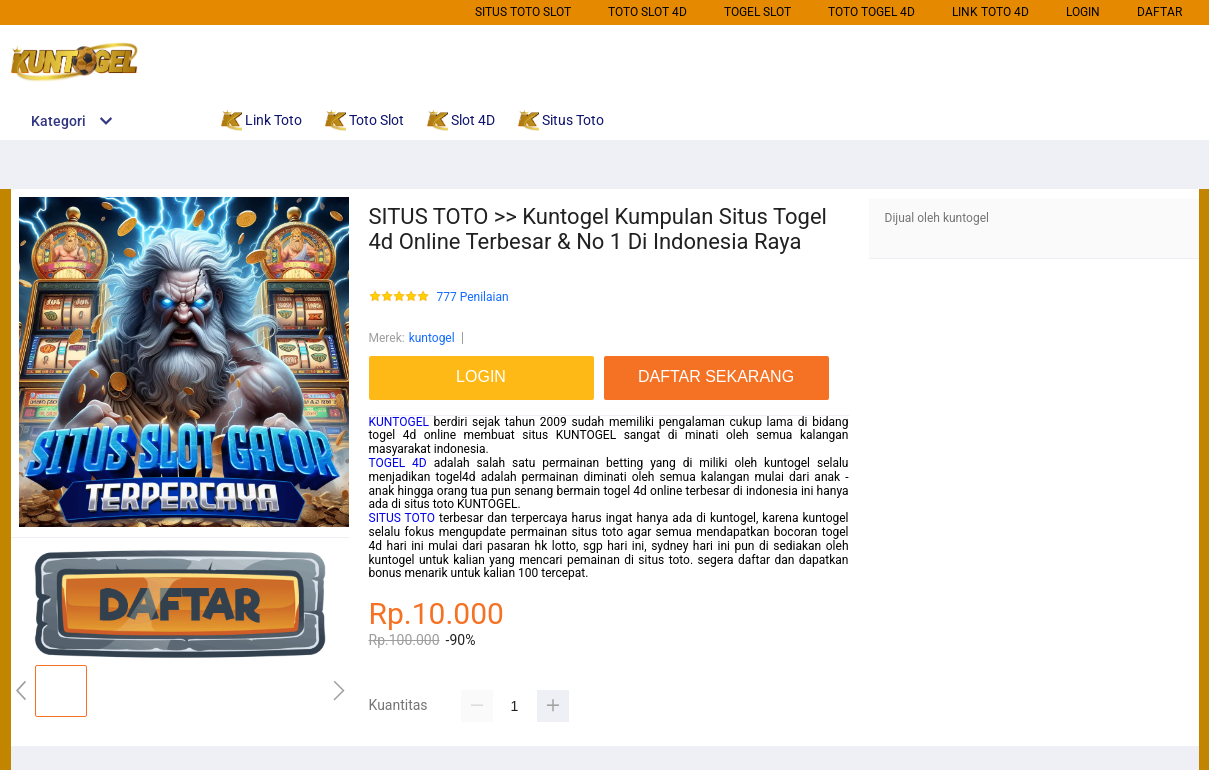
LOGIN (1083, 12)
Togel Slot (757, 12)
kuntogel (432, 338)
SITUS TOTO (402, 518)
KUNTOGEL (399, 422)
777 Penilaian (473, 297)
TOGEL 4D (398, 463)
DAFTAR (1159, 12)
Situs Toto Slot (523, 12)
